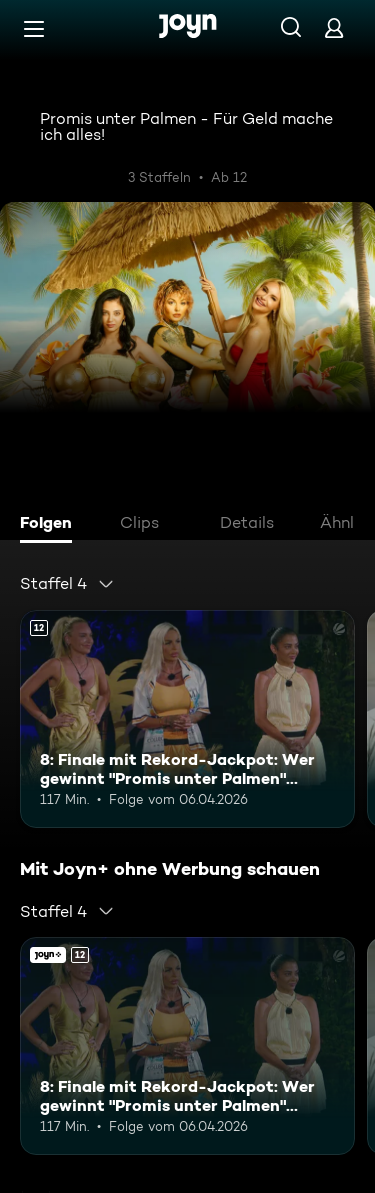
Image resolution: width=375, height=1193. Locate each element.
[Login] (334, 27)
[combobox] (67, 584)
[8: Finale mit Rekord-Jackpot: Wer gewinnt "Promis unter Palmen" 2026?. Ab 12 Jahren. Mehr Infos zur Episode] (187, 719)
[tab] (51, 525)
